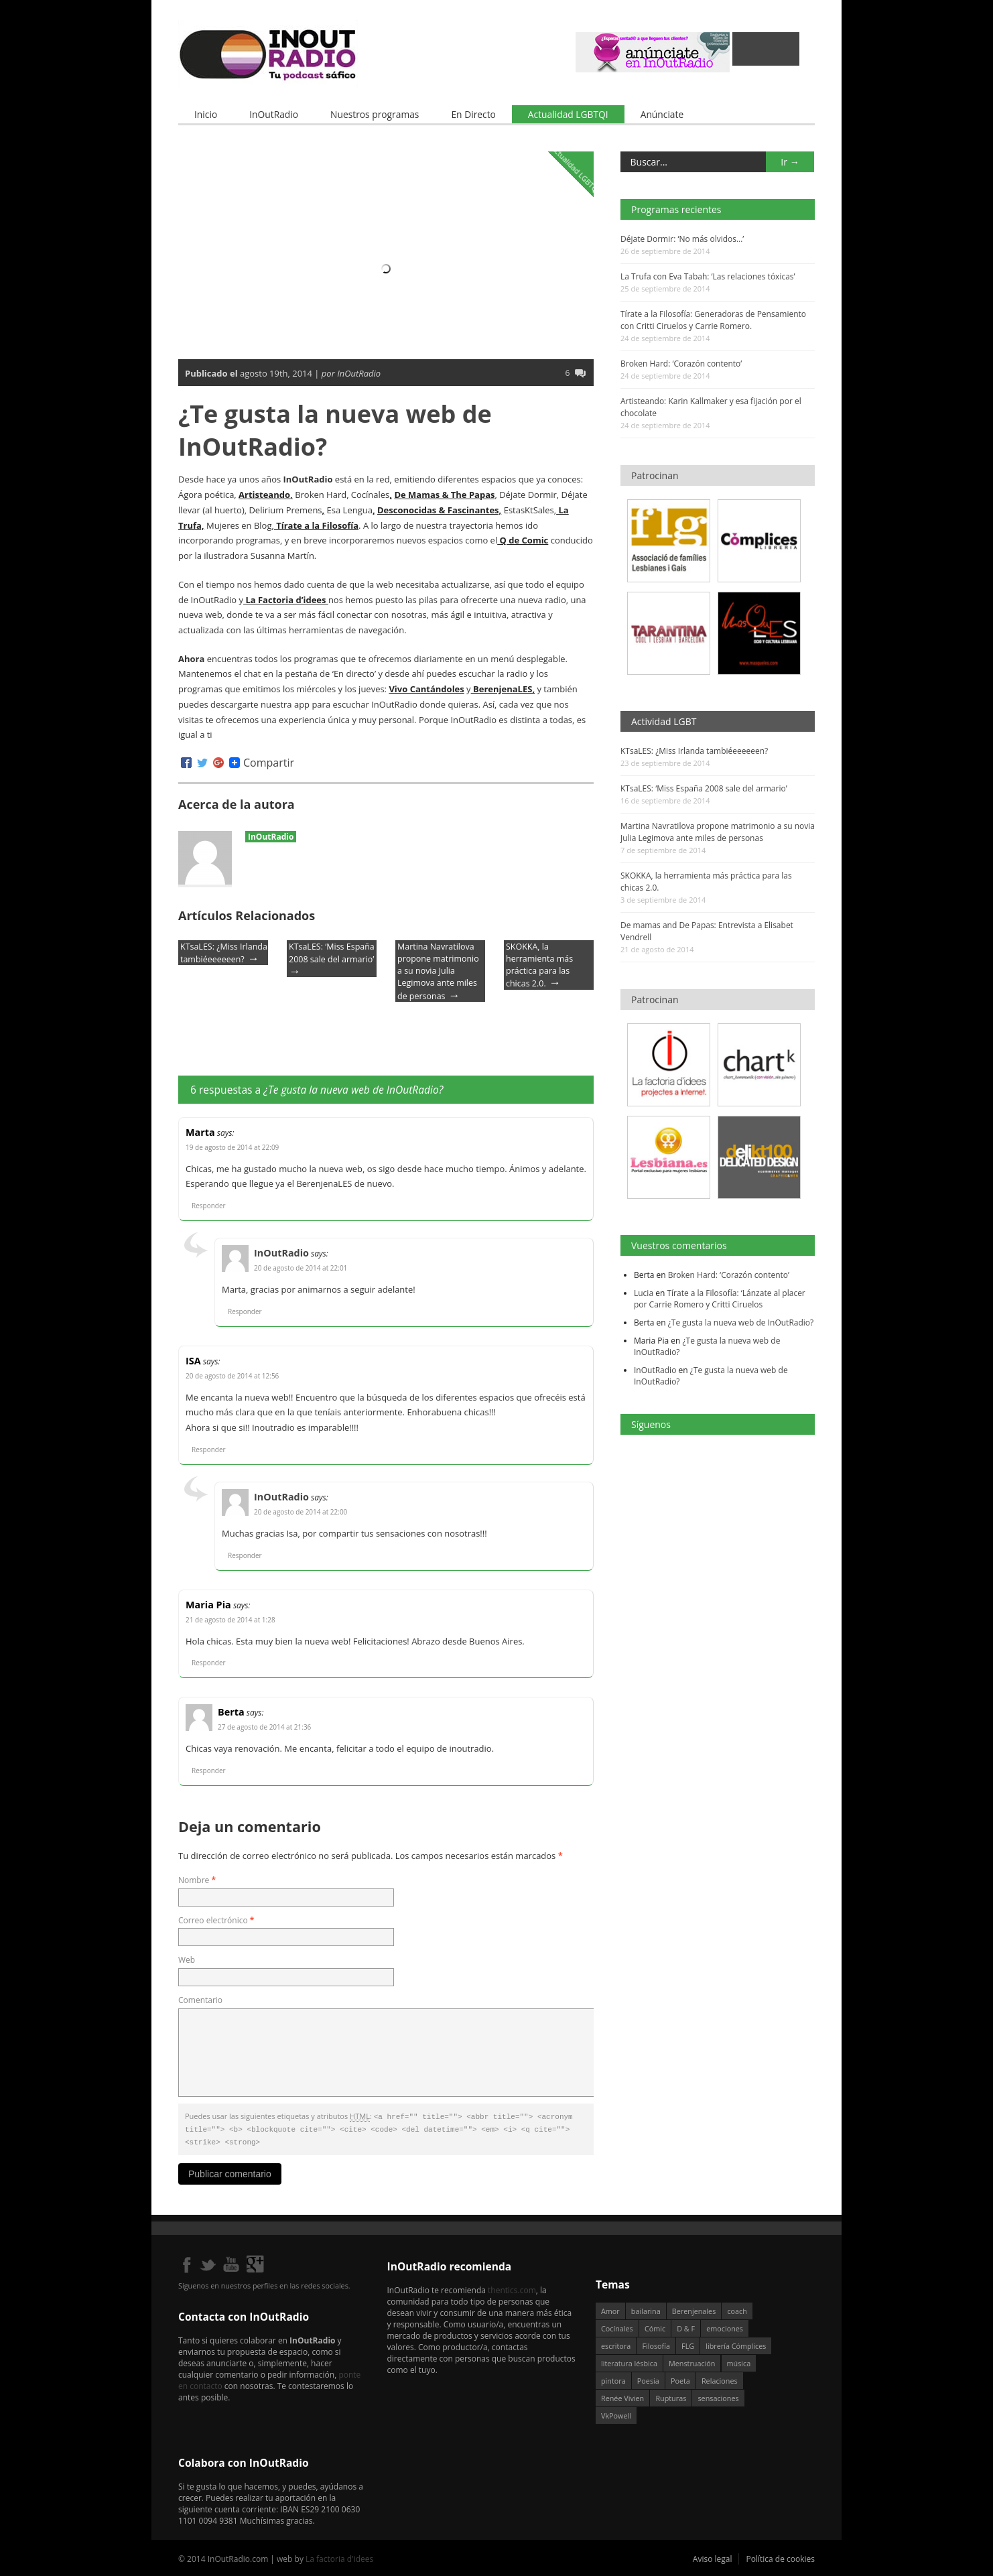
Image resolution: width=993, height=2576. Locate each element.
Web (186, 1960)
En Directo (473, 114)
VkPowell (616, 2413)
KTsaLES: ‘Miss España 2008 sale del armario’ (703, 788)
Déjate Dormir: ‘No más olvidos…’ (682, 239)
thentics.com (512, 2287)
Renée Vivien (622, 2395)
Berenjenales (694, 2308)
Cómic (655, 2326)
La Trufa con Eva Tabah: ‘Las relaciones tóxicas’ (707, 276)
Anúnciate (662, 114)
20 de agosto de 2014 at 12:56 (232, 1375)
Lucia (643, 1292)
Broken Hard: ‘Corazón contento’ (681, 363)
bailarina (646, 2308)
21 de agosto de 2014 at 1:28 (230, 1619)
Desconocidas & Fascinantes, (439, 509)
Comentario (200, 2000)
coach (736, 2308)
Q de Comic (522, 540)
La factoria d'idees (339, 2556)
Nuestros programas (374, 114)
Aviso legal (712, 2556)
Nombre (197, 1879)
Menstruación (692, 2361)
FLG (687, 2343)
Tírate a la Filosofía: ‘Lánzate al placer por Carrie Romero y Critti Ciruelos (719, 1298)
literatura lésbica (629, 2361)
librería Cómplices (736, 2343)
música (739, 2361)
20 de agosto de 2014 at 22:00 (300, 1512)
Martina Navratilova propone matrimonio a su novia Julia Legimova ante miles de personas (438, 971)
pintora (613, 2378)
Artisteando (264, 495)
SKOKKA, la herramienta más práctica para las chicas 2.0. (539, 965)
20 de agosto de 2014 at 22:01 (300, 1268)
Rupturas (670, 2395)
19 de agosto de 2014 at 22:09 (232, 1146)
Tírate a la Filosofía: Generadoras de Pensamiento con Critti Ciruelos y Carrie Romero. (713, 320)
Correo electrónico (216, 1919)
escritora (616, 2343)
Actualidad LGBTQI (568, 114)
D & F (686, 2326)
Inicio (205, 114)
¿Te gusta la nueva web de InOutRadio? (741, 1322)
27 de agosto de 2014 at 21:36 (264, 1727)
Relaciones (720, 2378)
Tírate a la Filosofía (316, 525)
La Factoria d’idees (285, 599)
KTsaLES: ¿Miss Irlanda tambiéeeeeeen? (694, 751)
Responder (209, 1205)
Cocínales (617, 2326)
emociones (724, 2326)
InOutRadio (273, 114)
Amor (610, 2308)
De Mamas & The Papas (444, 495)
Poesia (648, 2378)
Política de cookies (780, 2556)
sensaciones (718, 2395)
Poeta (680, 2378)
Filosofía (656, 2343)
